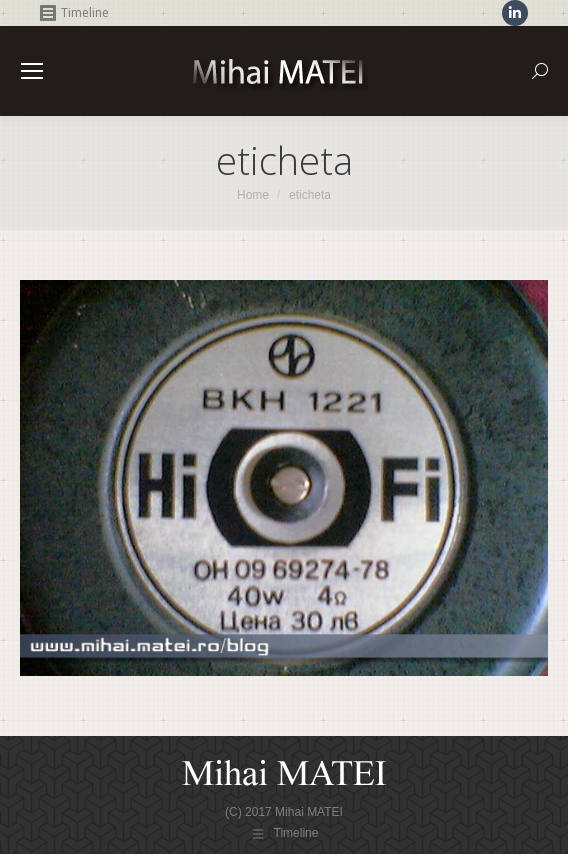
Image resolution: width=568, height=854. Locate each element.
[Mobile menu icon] (32, 71)
